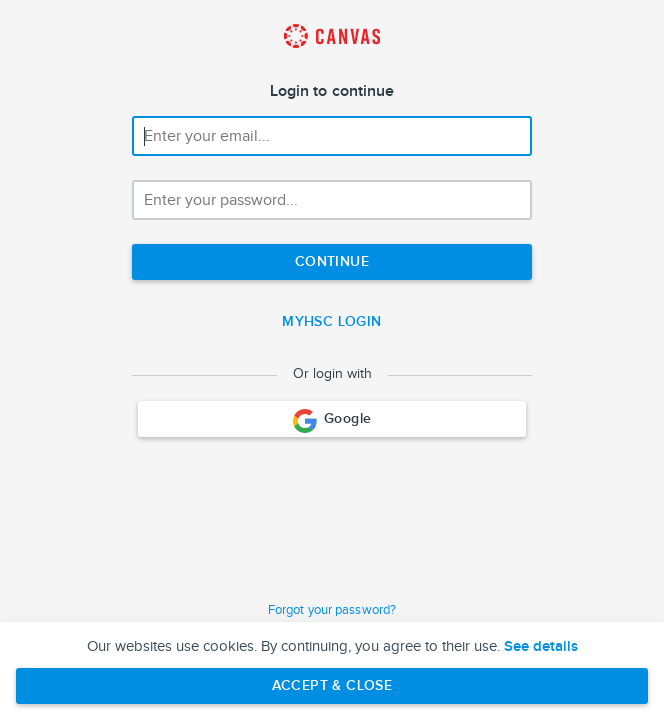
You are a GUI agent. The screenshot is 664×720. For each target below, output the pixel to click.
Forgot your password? (332, 610)
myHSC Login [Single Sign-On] (331, 321)
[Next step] (332, 262)
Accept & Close (332, 685)
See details (541, 647)
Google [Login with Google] (332, 421)
